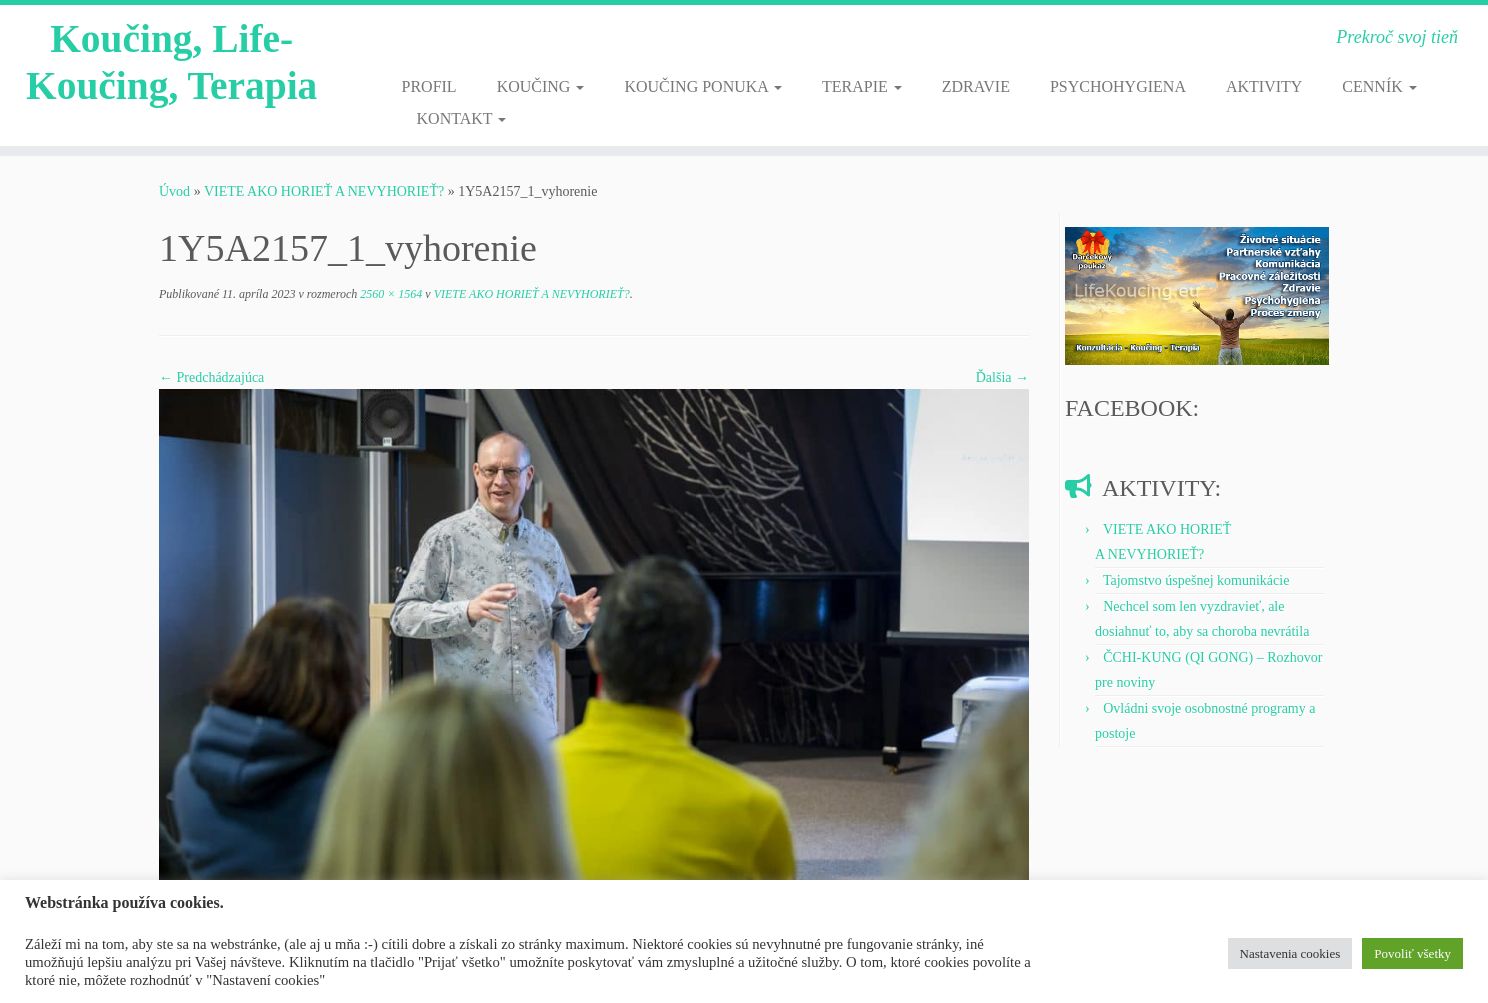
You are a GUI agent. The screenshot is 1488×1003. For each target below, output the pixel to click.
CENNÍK (1379, 86)
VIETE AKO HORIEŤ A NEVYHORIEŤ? (324, 191)
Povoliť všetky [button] (1412, 953)
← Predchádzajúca (211, 377)
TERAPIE (862, 86)
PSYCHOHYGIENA (1118, 86)
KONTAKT (462, 118)
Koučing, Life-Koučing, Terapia (172, 63)
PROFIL (429, 86)
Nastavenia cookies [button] (1290, 953)
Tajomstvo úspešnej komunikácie (1196, 580)
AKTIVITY (1264, 86)
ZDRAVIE (976, 86)
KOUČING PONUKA (703, 86)
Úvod (174, 191)
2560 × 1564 (389, 294)
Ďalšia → (1002, 377)
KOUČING (541, 86)
